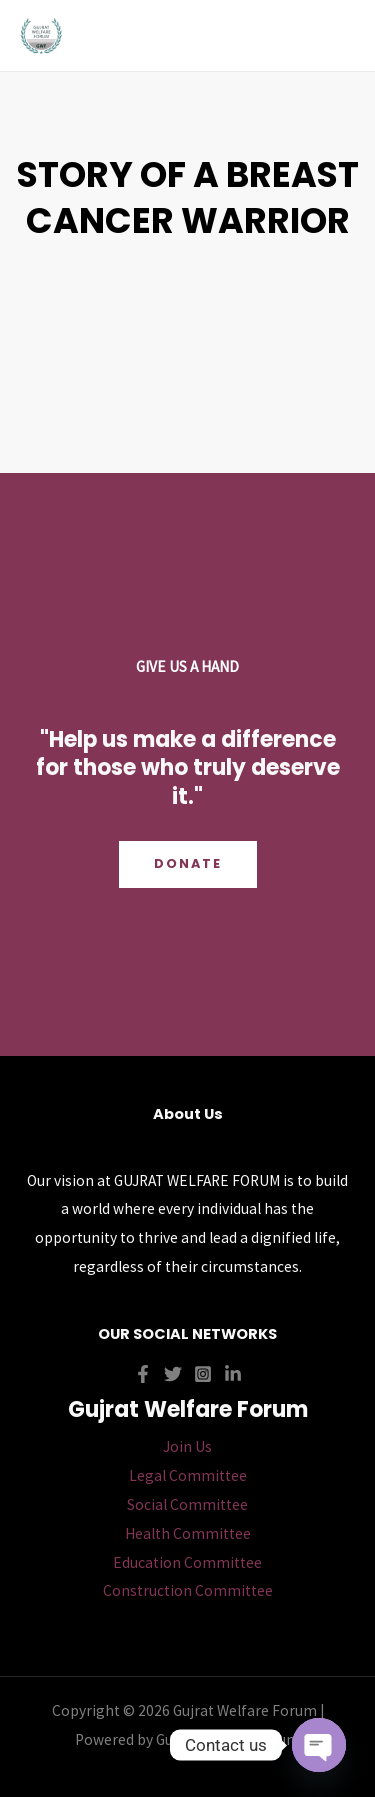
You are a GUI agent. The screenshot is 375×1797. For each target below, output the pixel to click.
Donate (188, 863)
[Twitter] (173, 1374)
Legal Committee (188, 1475)
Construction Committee (188, 1590)
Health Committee (188, 1533)
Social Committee (187, 1504)
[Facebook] (143, 1374)
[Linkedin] (233, 1374)
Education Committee (187, 1562)
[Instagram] (203, 1374)
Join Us (187, 1446)
